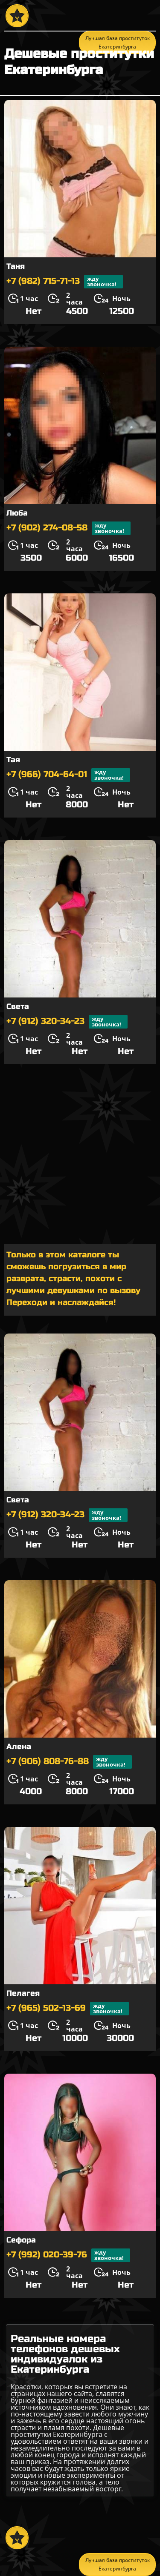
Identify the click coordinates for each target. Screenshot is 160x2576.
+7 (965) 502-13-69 (67, 2008)
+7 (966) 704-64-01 (68, 775)
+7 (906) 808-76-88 (69, 1762)
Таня (15, 266)
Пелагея (23, 1993)
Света (17, 1006)
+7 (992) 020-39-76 (68, 2255)
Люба (17, 513)
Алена (18, 1746)
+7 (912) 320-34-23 (67, 1022)
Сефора (21, 2240)
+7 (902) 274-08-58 (68, 528)
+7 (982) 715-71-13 (64, 281)
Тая (13, 759)
